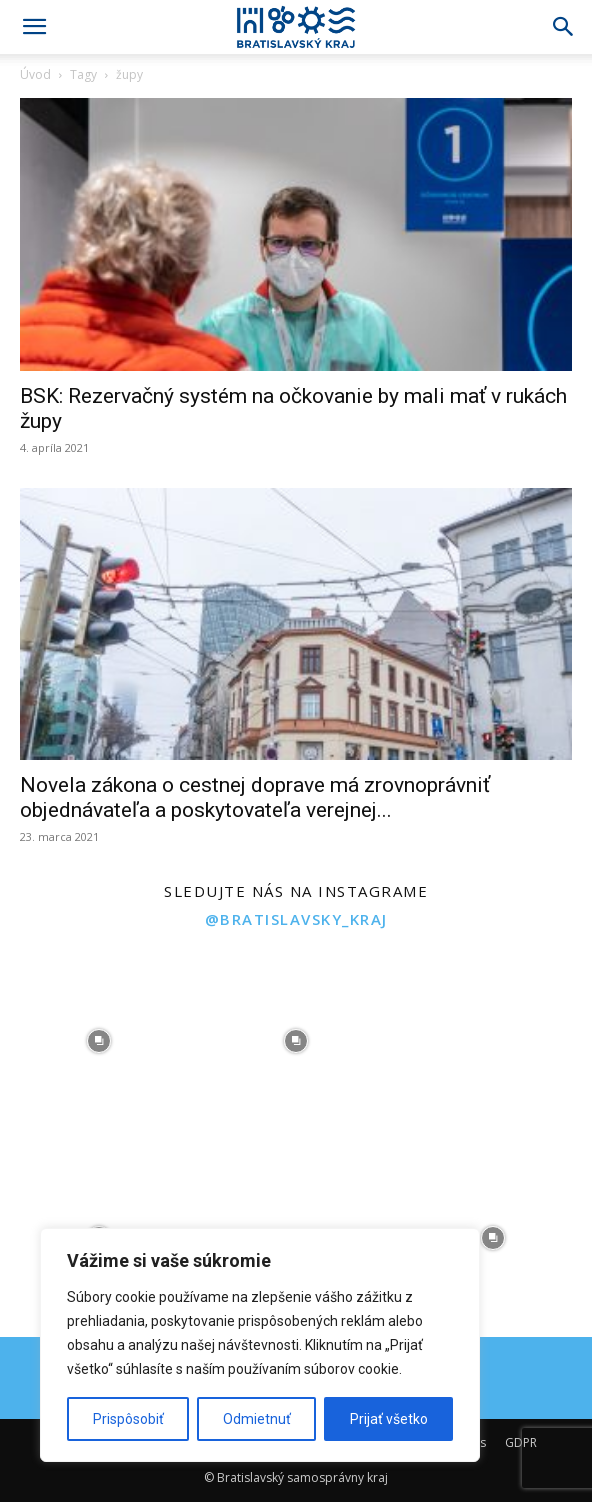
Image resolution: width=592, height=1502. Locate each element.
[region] (260, 1345)
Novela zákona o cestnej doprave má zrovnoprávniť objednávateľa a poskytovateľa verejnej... (255, 797)
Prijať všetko (389, 1419)
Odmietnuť (257, 1419)
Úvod (35, 74)
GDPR (521, 1442)
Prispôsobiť (128, 1419)
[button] (34, 27)
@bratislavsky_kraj (296, 919)
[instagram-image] (98, 1040)
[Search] (564, 27)
